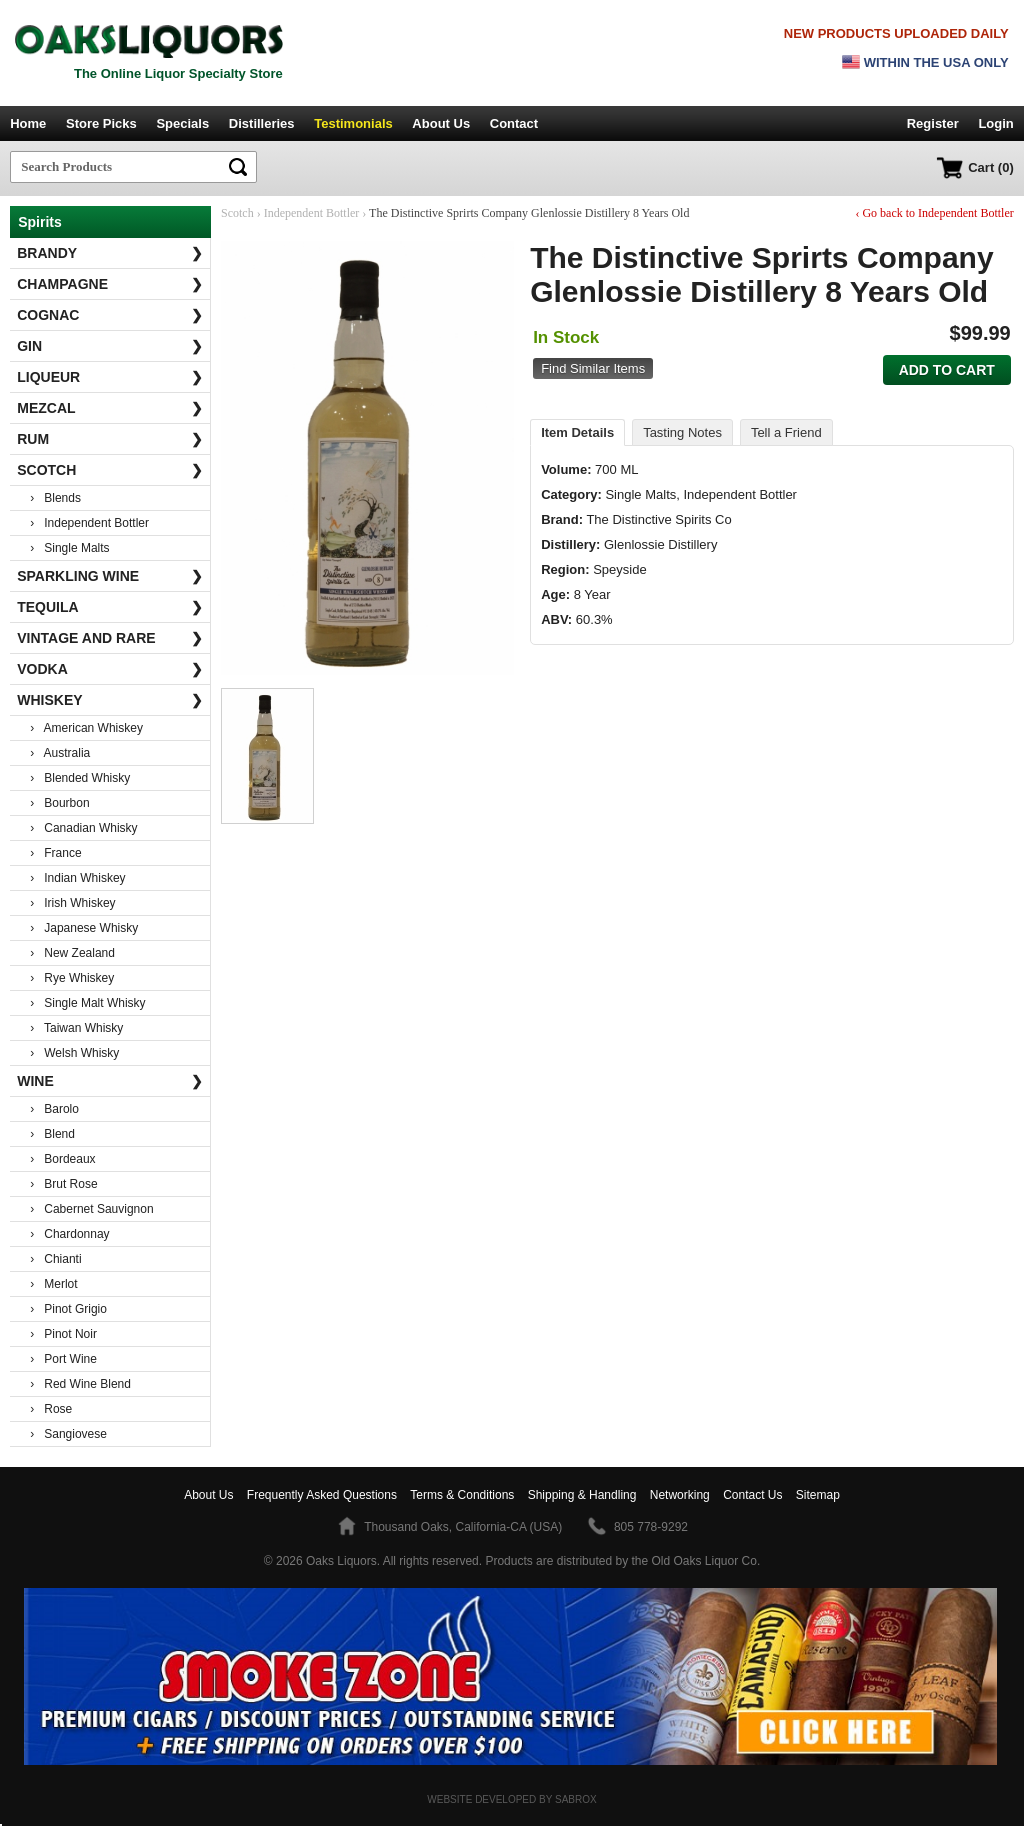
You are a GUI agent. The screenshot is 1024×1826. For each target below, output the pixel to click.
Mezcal (110, 408)
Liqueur (110, 377)
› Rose (51, 1409)
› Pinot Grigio (68, 1309)
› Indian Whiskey (77, 878)
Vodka (110, 669)
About (208, 1495)
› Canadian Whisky (83, 828)
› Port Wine (63, 1359)
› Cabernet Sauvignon (91, 1209)
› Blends (55, 498)
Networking (680, 1495)
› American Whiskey (86, 728)
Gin (110, 346)
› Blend (52, 1134)
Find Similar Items (593, 368)
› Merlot (53, 1284)
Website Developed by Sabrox (511, 1799)
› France (55, 853)
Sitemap (818, 1495)
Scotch (110, 470)
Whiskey (110, 700)
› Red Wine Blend (80, 1384)
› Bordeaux (62, 1159)
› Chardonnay (69, 1234)
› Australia (60, 753)
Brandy (110, 253)
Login (995, 123)
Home (28, 123)
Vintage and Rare (110, 638)
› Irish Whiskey (72, 903)
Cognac (110, 315)
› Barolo (54, 1109)
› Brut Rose (63, 1184)
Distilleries (262, 123)
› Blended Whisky (80, 778)
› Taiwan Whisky (76, 1028)
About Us (441, 123)
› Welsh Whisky (74, 1053)
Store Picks (101, 123)
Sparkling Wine (110, 576)
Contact (514, 123)
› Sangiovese (68, 1434)
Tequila (110, 607)
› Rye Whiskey (72, 978)
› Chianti (55, 1259)
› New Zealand (72, 953)
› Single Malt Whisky (87, 1003)
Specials (182, 123)
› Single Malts (69, 548)
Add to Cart (947, 370)
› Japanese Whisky (84, 928)
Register (933, 123)
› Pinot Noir (63, 1334)
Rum (110, 439)
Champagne (110, 284)
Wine (110, 1081)
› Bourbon (59, 803)
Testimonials (353, 123)
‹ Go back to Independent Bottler (934, 213)
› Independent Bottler (89, 523)
